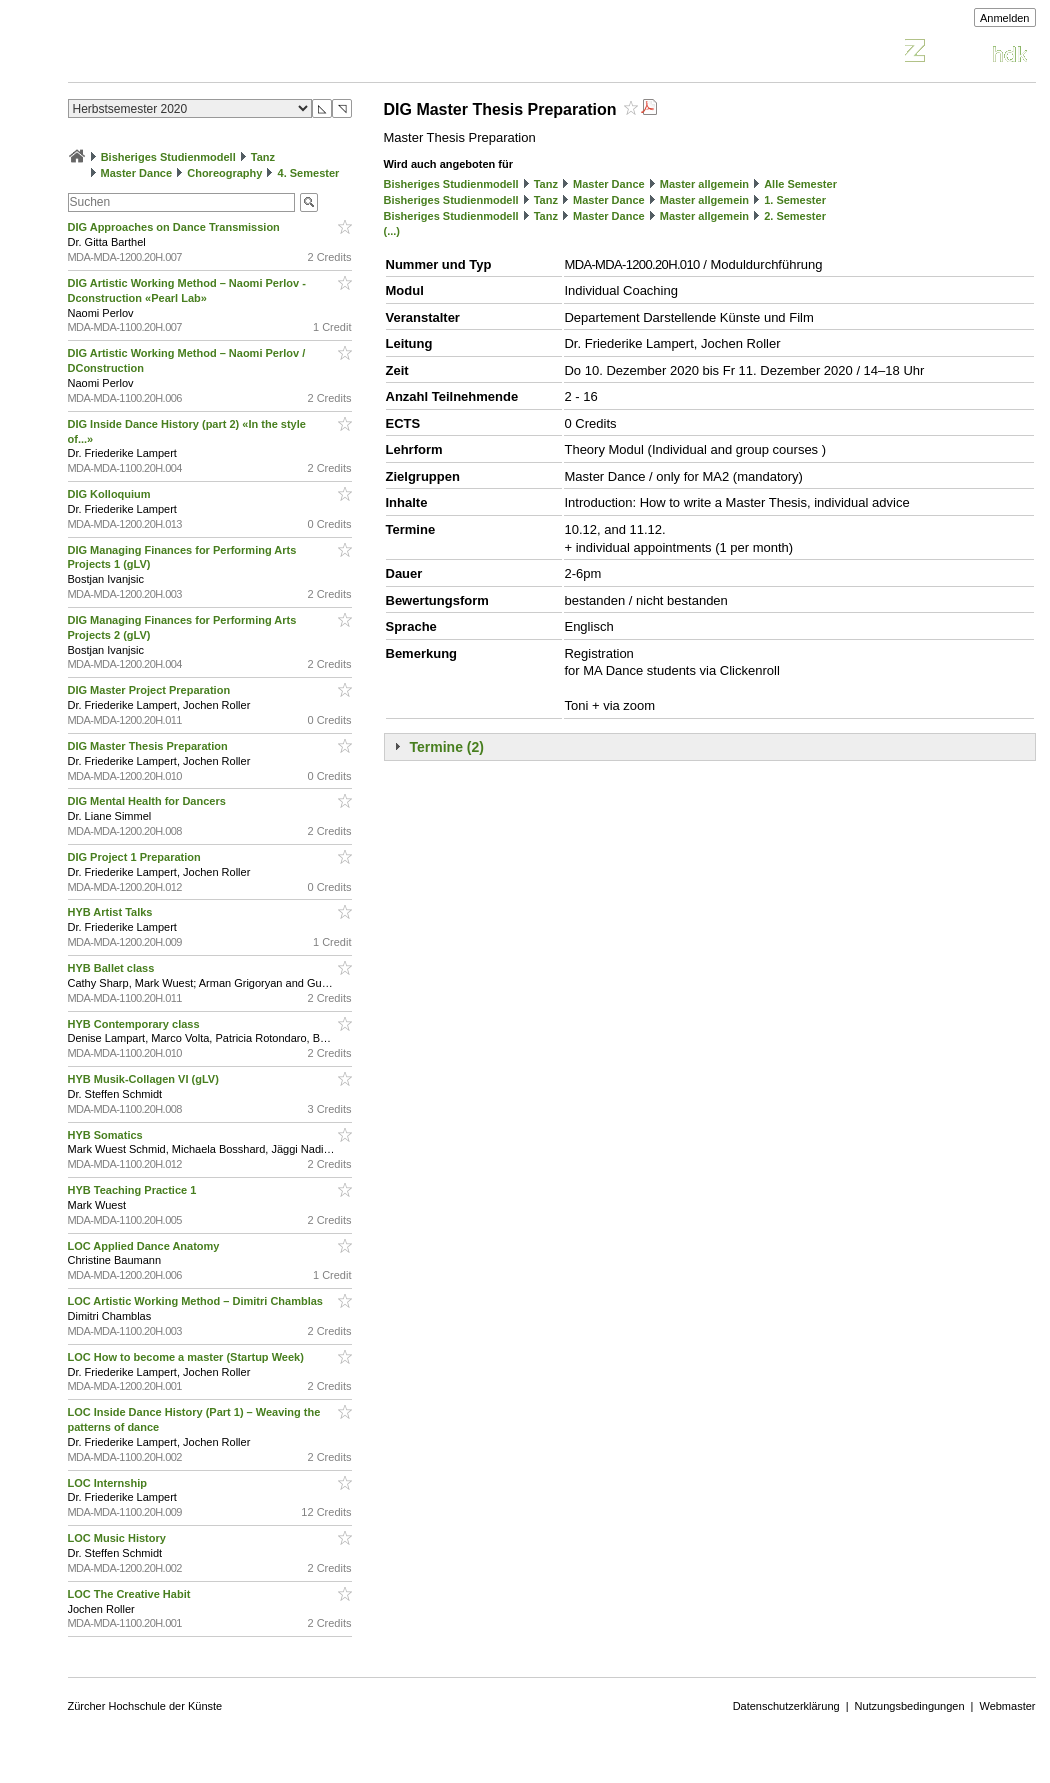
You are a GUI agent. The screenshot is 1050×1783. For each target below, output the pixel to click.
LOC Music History (118, 1538)
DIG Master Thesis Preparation (149, 746)
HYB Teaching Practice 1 (134, 1190)
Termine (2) (447, 747)
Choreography (224, 173)
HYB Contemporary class (135, 1024)
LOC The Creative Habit (131, 1594)
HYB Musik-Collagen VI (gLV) (145, 1079)
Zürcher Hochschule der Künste (145, 1706)
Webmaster (1007, 1706)
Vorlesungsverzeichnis (215, 53)
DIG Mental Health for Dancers (148, 801)
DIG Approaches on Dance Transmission (175, 227)
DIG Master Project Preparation (151, 690)
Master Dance (137, 173)
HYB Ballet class (113, 968)
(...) (392, 231)
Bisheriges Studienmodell (168, 157)
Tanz (263, 157)
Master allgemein (704, 184)
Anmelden (1005, 18)
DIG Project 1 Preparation (136, 857)
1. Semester (795, 200)
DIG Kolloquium (111, 494)
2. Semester (795, 216)
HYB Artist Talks (112, 912)
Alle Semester (800, 184)
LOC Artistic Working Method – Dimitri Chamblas (197, 1301)
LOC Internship (109, 1483)
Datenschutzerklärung (786, 1706)
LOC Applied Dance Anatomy (145, 1246)
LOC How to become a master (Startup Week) (187, 1357)
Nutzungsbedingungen (910, 1706)
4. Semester (309, 173)
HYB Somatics (107, 1135)
